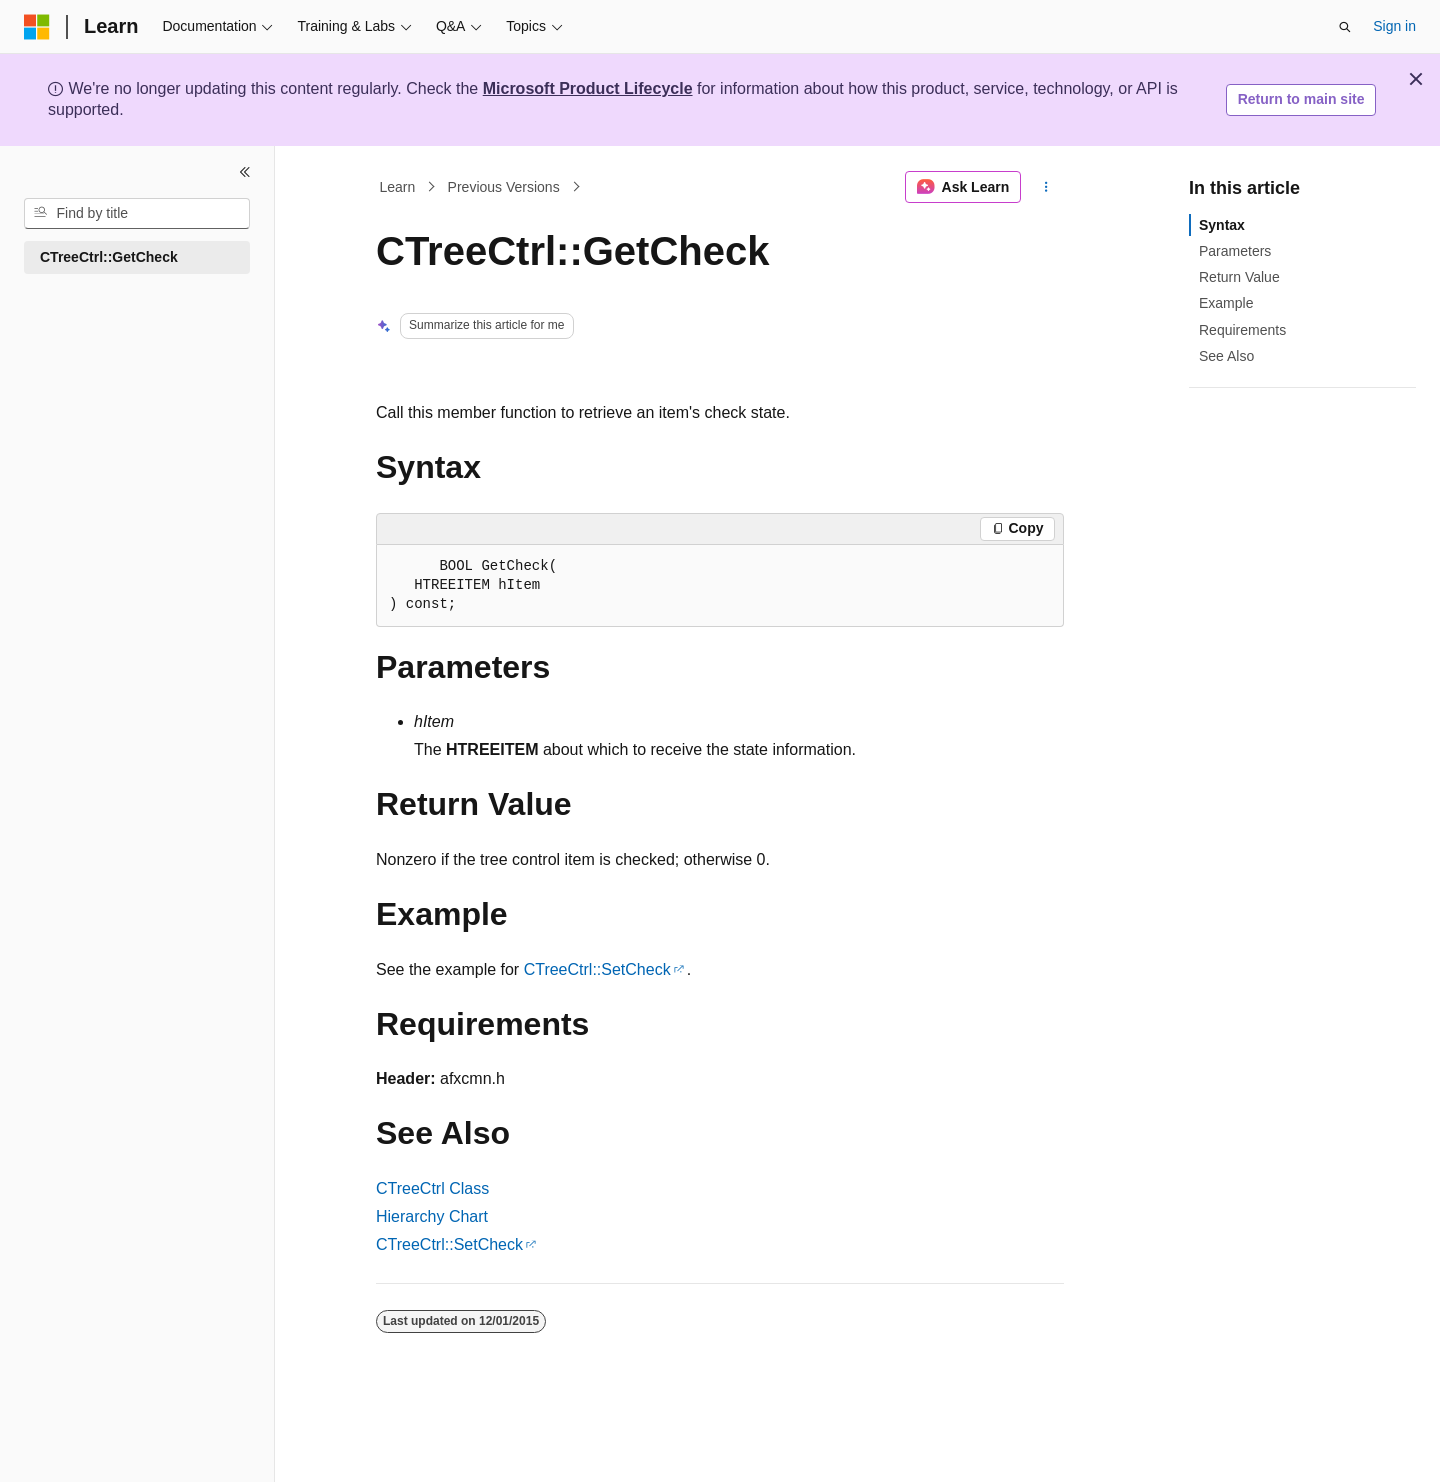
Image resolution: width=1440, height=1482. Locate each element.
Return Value (1239, 277)
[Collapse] (245, 172)
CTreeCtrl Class (432, 1188)
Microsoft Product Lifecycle (588, 88)
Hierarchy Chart (432, 1216)
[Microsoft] (37, 27)
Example (1226, 303)
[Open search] (1345, 27)
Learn (398, 187)
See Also (1226, 356)
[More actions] (1046, 187)
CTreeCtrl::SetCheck (597, 969)
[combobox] (137, 214)
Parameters (1235, 251)
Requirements (1242, 330)
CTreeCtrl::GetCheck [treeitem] (109, 257)
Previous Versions (504, 187)
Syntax (1222, 225)
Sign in (1394, 26)
